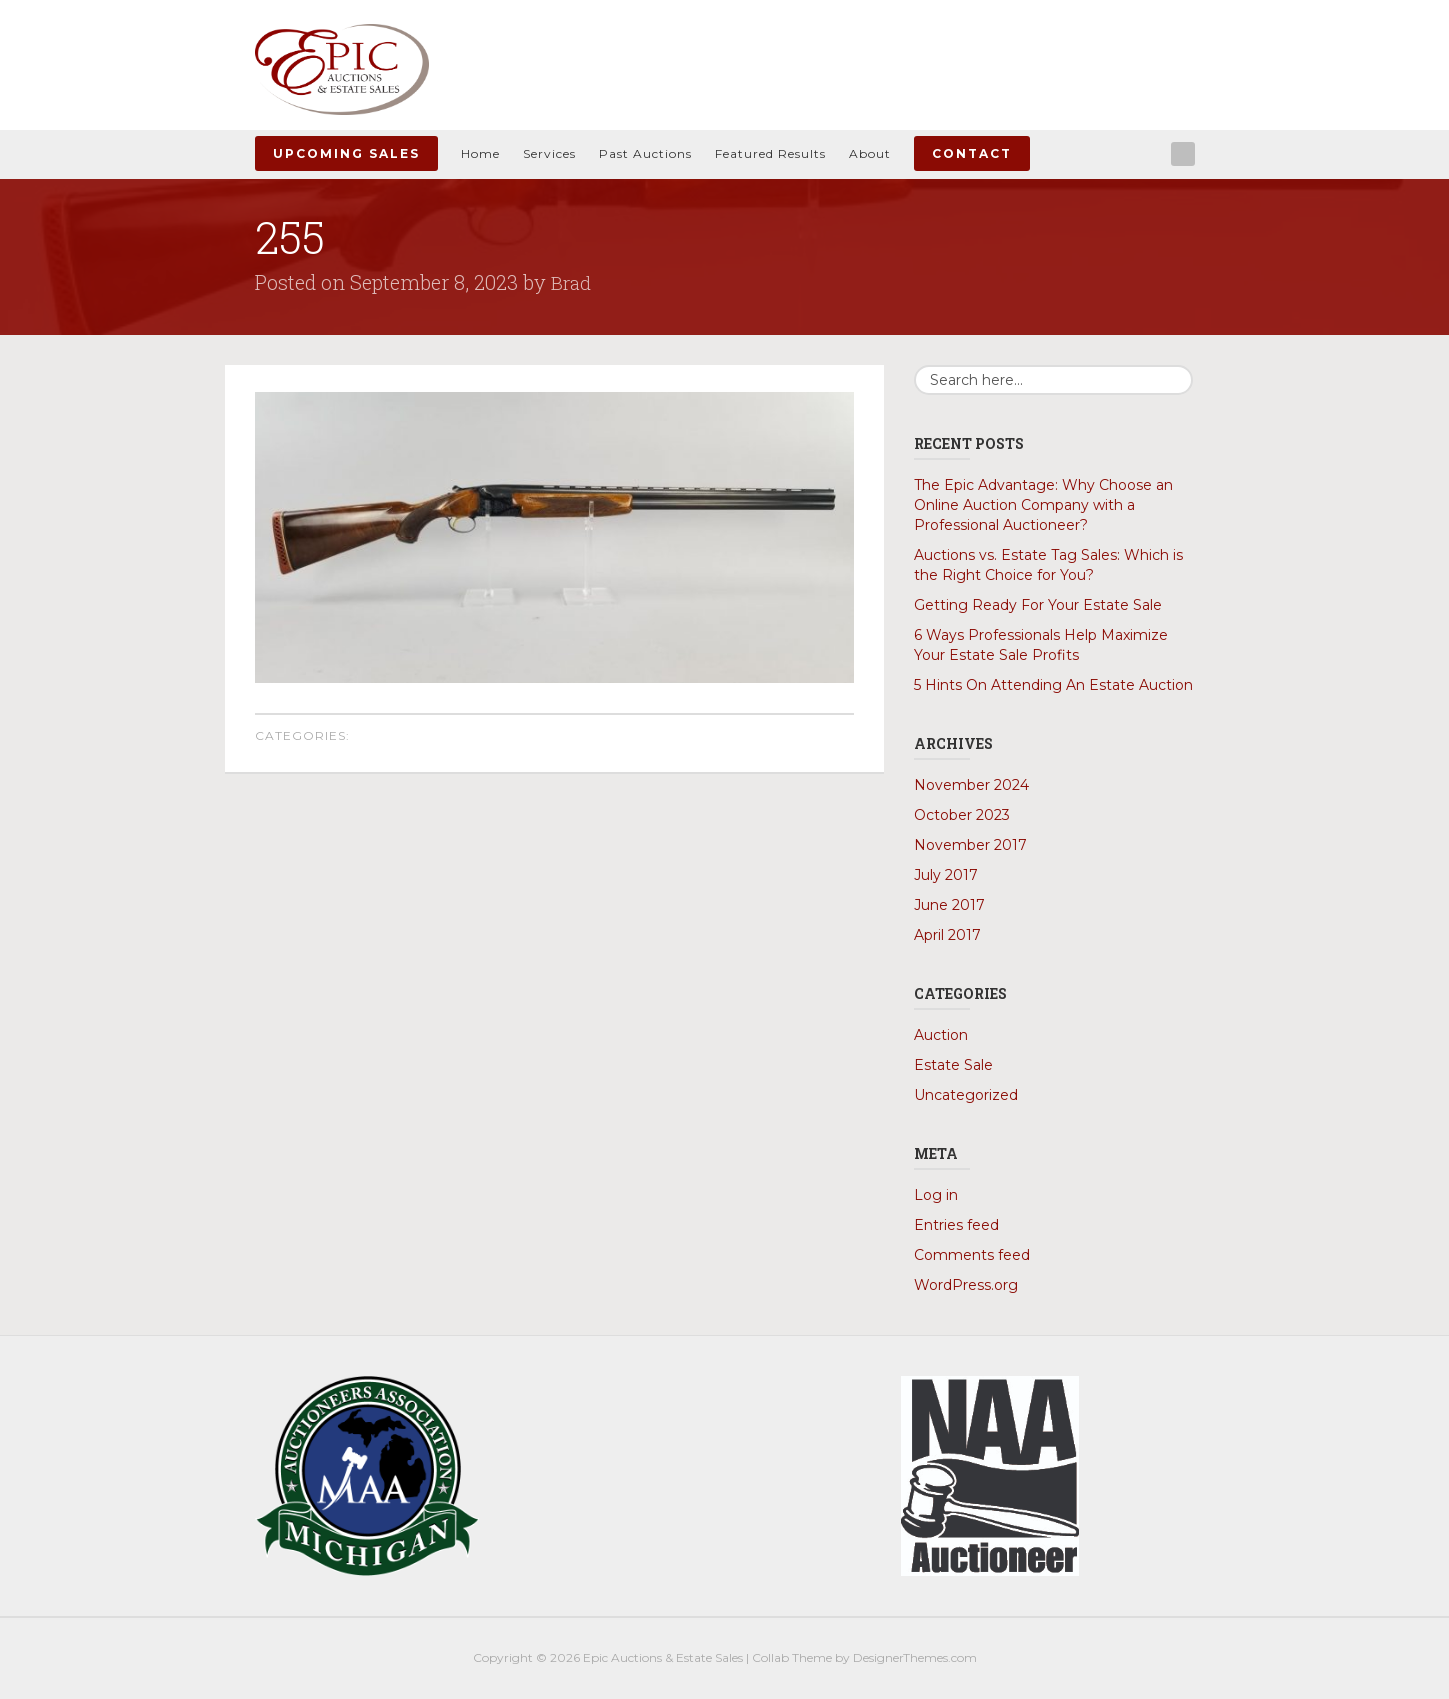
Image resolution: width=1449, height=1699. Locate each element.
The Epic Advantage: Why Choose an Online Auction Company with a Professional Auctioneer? (1043, 505)
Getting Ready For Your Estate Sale (1038, 605)
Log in (936, 1195)
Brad (572, 282)
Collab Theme (792, 1657)
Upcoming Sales (346, 153)
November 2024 (971, 785)
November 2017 (970, 845)
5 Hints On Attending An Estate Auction (1053, 685)
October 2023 (962, 815)
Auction (941, 1035)
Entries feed (956, 1225)
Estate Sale (953, 1065)
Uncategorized (966, 1095)
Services (549, 153)
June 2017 (949, 905)
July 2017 (946, 875)
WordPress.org (966, 1285)
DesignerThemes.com (915, 1657)
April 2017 (947, 935)
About (870, 153)
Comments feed (972, 1255)
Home (480, 153)
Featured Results (770, 153)
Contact (972, 153)
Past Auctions (645, 153)
